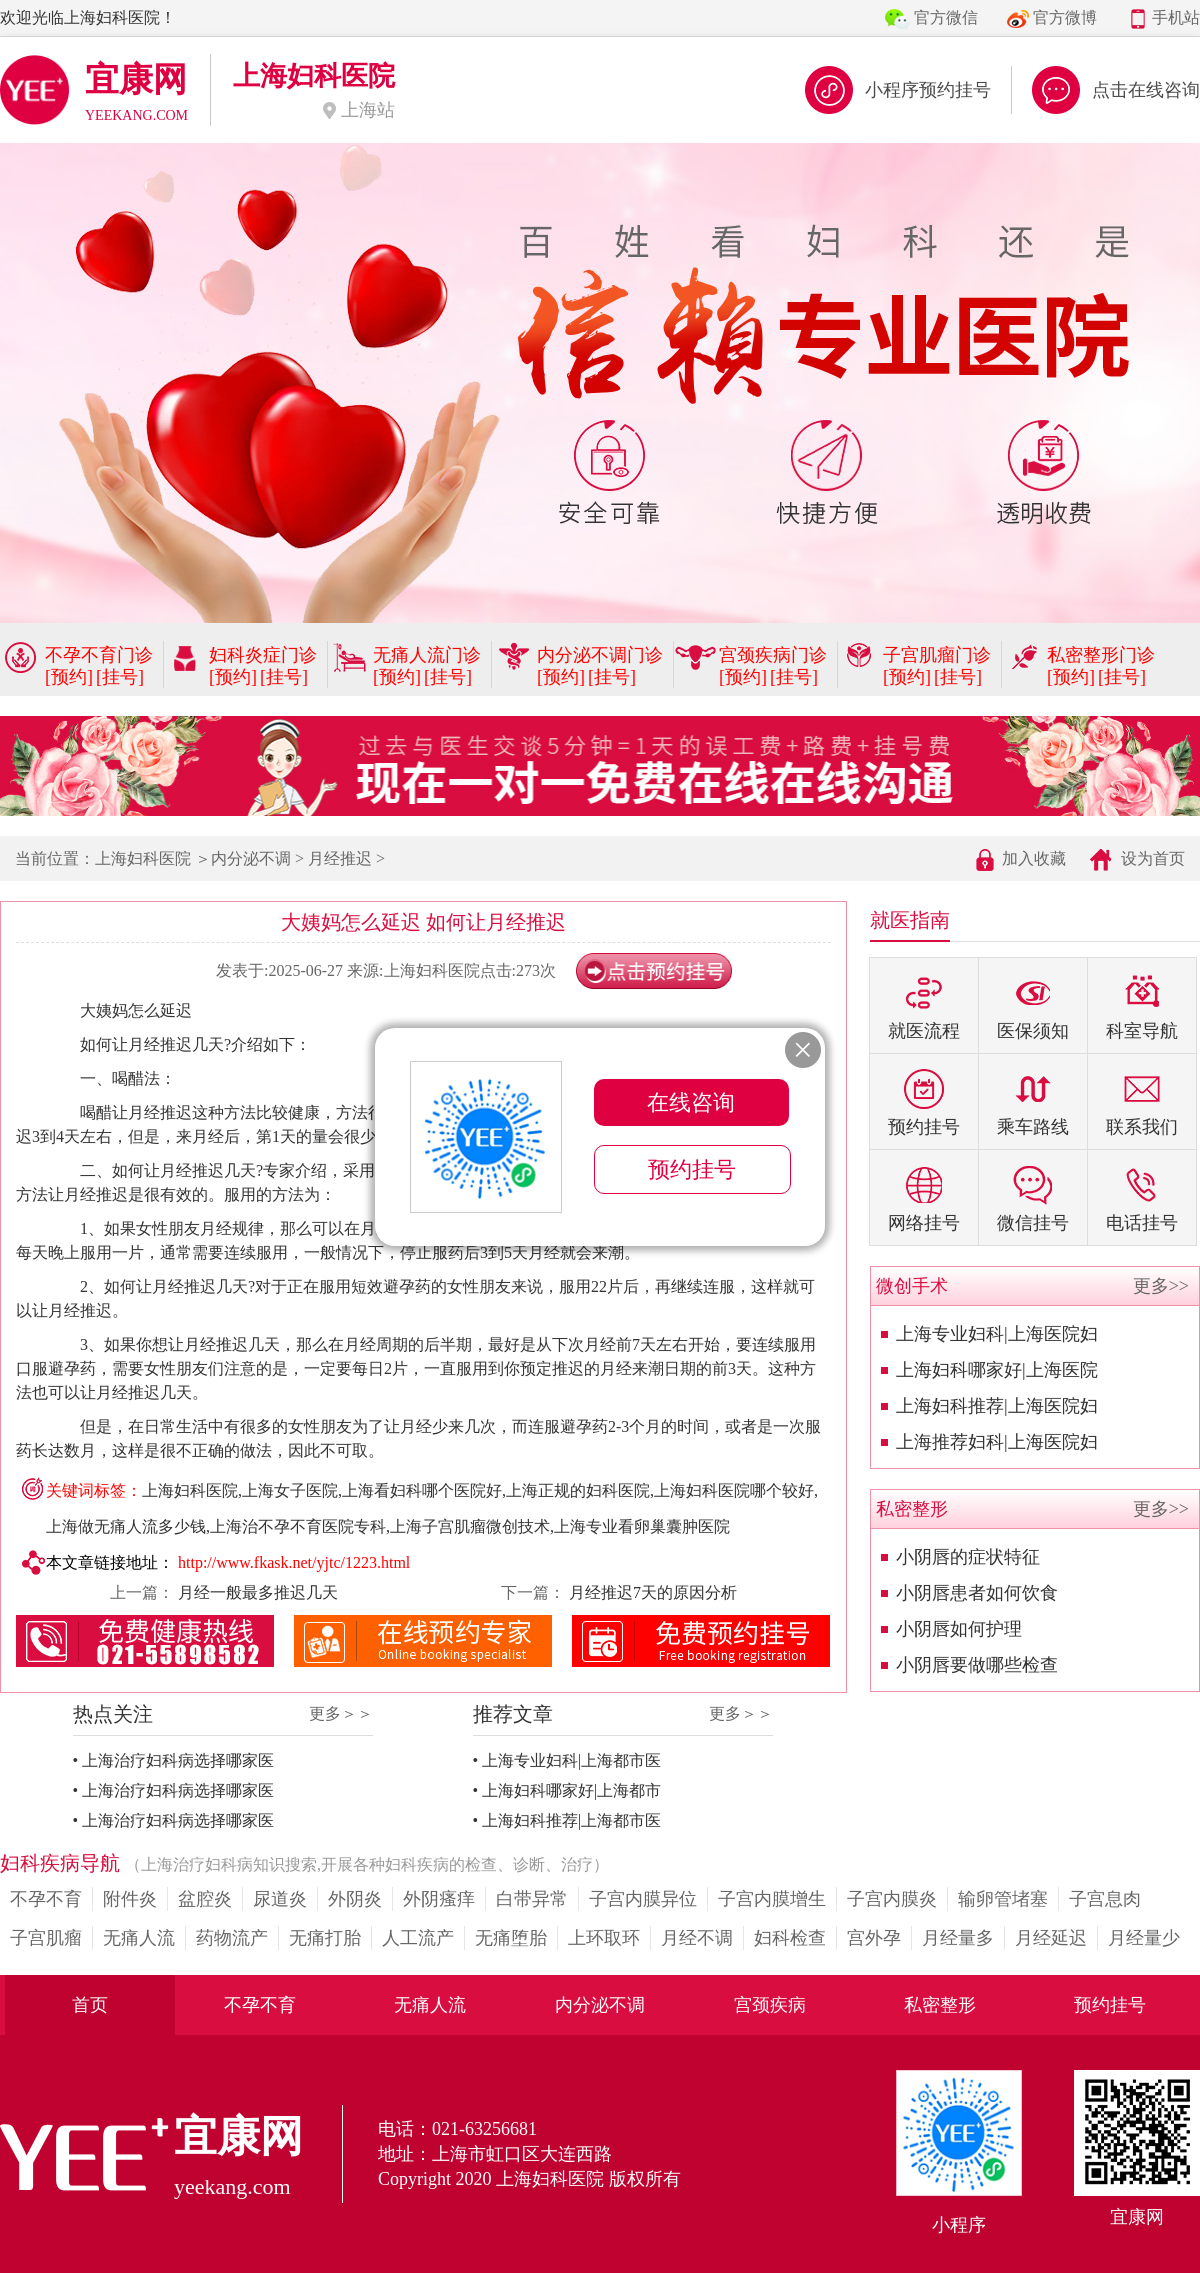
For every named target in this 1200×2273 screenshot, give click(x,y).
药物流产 (232, 1938)
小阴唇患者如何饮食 (977, 1593)
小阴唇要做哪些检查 (977, 1665)
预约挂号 (1110, 2005)
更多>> (1161, 1286)
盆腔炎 (205, 1899)
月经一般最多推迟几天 (256, 1592)
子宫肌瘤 (46, 1938)
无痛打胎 (325, 1938)
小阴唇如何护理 (959, 1629)
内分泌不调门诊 (600, 655)
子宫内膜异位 (643, 1899)
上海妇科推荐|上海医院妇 (997, 1406)
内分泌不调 (251, 858)
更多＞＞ (341, 1713)
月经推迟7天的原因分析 (651, 1592)
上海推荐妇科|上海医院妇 (997, 1442)
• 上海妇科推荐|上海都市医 (567, 1820)
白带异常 (532, 1899)
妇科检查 (790, 1938)
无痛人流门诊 (427, 655)
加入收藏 (1034, 858)
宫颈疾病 (770, 2005)
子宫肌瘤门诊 (937, 655)
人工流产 (418, 1938)
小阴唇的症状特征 (968, 1557)
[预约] (69, 677)
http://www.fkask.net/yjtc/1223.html (294, 1562)
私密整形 (940, 2005)
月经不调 (697, 1938)
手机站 (1176, 17)
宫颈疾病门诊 (773, 655)
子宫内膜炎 (892, 1899)
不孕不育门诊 (99, 655)
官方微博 (1065, 17)
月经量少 (1144, 1938)
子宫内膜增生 (772, 1899)
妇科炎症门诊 (263, 655)
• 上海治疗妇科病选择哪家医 (174, 1760)
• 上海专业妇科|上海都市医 (567, 1760)
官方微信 (946, 17)
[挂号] (120, 677)
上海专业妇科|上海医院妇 (997, 1334)
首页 (90, 2005)
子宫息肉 (1105, 1899)
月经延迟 (1051, 1938)
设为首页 (1153, 858)
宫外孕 (874, 1938)
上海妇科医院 (143, 858)
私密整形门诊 (1101, 655)
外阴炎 (355, 1899)
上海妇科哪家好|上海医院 (997, 1370)
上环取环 (604, 1938)
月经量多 (958, 1938)
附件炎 (130, 1899)
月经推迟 (340, 858)
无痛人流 (139, 1938)
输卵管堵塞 (1003, 1899)
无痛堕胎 (511, 1938)
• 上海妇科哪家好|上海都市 (567, 1790)
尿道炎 (280, 1899)
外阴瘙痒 (439, 1899)
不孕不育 (46, 1899)
